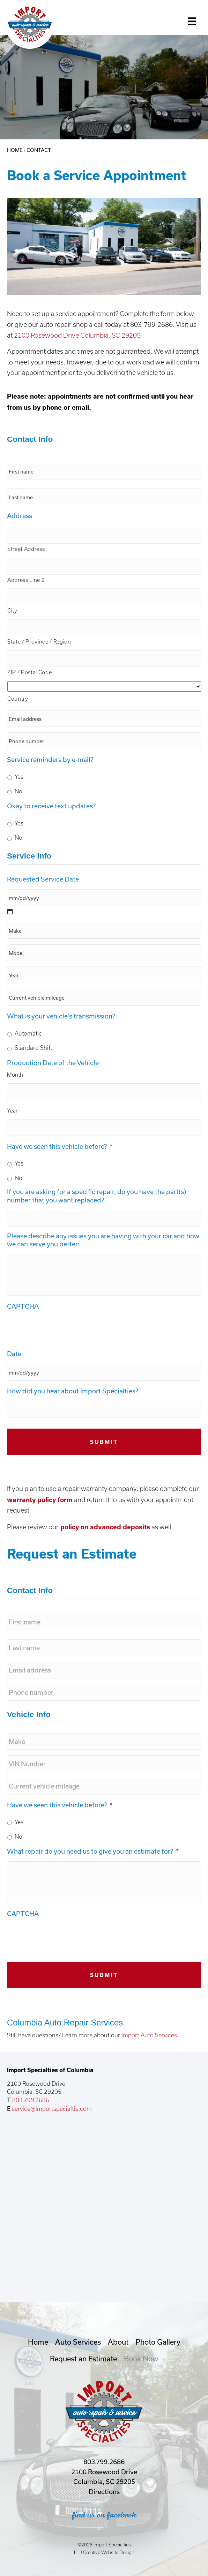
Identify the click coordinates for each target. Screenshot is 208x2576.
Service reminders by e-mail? (50, 759)
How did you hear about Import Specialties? (72, 1391)
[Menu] (192, 22)
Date (14, 1354)
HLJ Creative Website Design (104, 2552)
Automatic (28, 1033)
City (12, 611)
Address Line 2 (26, 580)
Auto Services (78, 2342)
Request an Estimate (83, 2358)
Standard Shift (33, 1048)
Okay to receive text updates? (51, 806)
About (118, 2342)
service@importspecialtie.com (52, 2109)
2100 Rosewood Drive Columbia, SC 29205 (77, 335)
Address (19, 516)
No (18, 791)
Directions (104, 2492)
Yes (19, 777)
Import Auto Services (149, 2035)
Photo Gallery (157, 2342)
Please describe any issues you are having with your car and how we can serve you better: (103, 1240)
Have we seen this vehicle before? (59, 1146)
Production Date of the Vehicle (53, 1063)
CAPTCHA (23, 1306)
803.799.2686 (30, 2100)
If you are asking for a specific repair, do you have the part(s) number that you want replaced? (96, 1196)
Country (17, 699)
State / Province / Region (39, 642)
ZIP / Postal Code (29, 672)
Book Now (141, 2358)
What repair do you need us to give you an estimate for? (93, 1851)
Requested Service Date (43, 879)
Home (15, 150)
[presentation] (60, 1329)
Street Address (26, 549)
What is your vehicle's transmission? (61, 1016)
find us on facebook (104, 2515)
